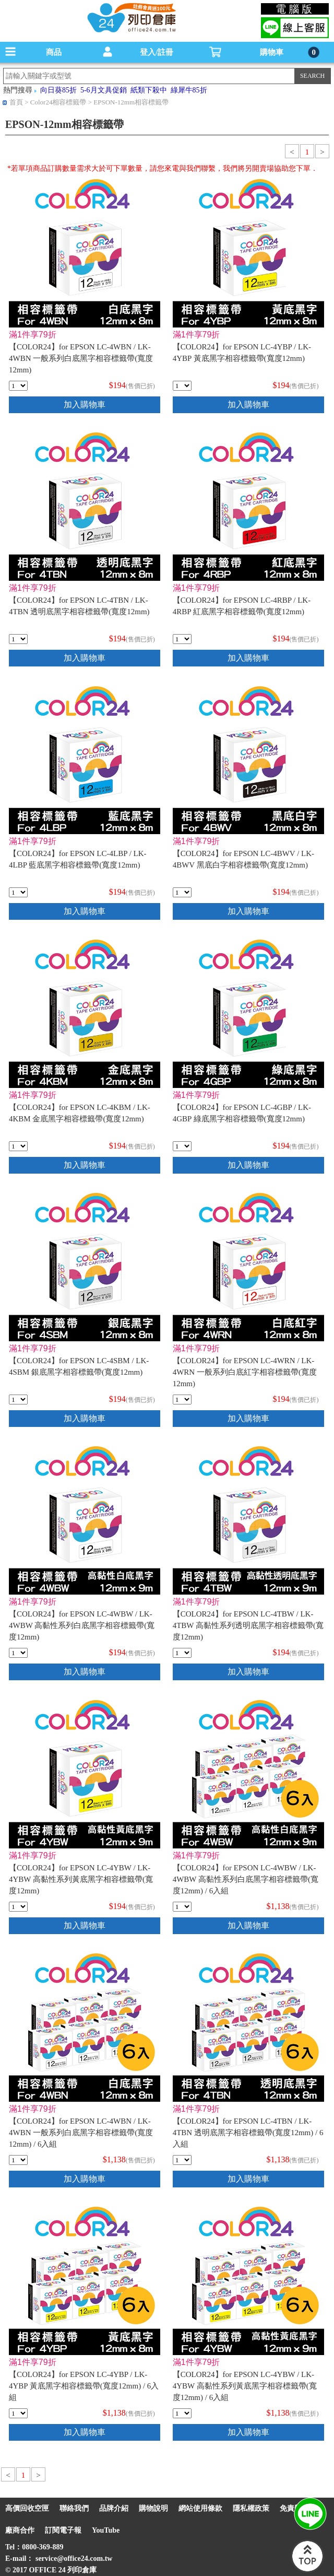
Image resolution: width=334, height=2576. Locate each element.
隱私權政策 (251, 2508)
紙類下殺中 (148, 90)
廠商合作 (19, 2530)
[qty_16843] (18, 1653)
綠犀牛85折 (189, 90)
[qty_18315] (182, 2160)
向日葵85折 (58, 90)
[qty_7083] (18, 892)
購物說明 (153, 2508)
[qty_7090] (18, 386)
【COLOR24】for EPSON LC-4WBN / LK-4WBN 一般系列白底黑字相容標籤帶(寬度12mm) (81, 358)
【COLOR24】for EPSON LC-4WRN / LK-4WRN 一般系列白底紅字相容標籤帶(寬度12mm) (245, 1372)
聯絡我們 (74, 2508)
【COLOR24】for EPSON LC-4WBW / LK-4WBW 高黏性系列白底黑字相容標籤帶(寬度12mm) (81, 1625)
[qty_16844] (182, 1653)
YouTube (106, 2530)
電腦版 (295, 9)
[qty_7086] (182, 639)
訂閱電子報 (63, 2530)
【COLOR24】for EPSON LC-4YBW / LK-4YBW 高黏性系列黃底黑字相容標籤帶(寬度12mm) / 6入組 (245, 2386)
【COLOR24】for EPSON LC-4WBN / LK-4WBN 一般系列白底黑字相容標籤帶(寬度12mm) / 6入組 (81, 2132)
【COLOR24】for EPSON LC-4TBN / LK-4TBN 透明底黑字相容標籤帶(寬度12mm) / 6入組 (248, 2132)
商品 (54, 52)
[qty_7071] (18, 1399)
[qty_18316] (18, 2160)
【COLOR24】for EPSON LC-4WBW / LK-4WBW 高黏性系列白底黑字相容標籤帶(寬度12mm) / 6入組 (245, 1879)
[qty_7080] (182, 386)
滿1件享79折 (32, 334)
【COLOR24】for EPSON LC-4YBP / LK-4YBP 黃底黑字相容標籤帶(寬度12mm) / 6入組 (84, 2386)
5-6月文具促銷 (103, 90)
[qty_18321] (182, 2413)
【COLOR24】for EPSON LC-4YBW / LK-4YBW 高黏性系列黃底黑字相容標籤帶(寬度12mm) (81, 1879)
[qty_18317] (18, 2413)
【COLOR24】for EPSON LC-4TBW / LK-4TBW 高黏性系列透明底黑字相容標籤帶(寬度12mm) (248, 1625)
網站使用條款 (200, 2508)
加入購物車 (84, 404)
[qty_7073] (182, 1399)
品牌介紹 (113, 2508)
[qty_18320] (182, 1907)
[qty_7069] (18, 1146)
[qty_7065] (182, 892)
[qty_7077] (182, 1146)
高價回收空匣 (27, 2508)
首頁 (16, 102)
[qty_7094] (18, 639)
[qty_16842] (18, 1907)
